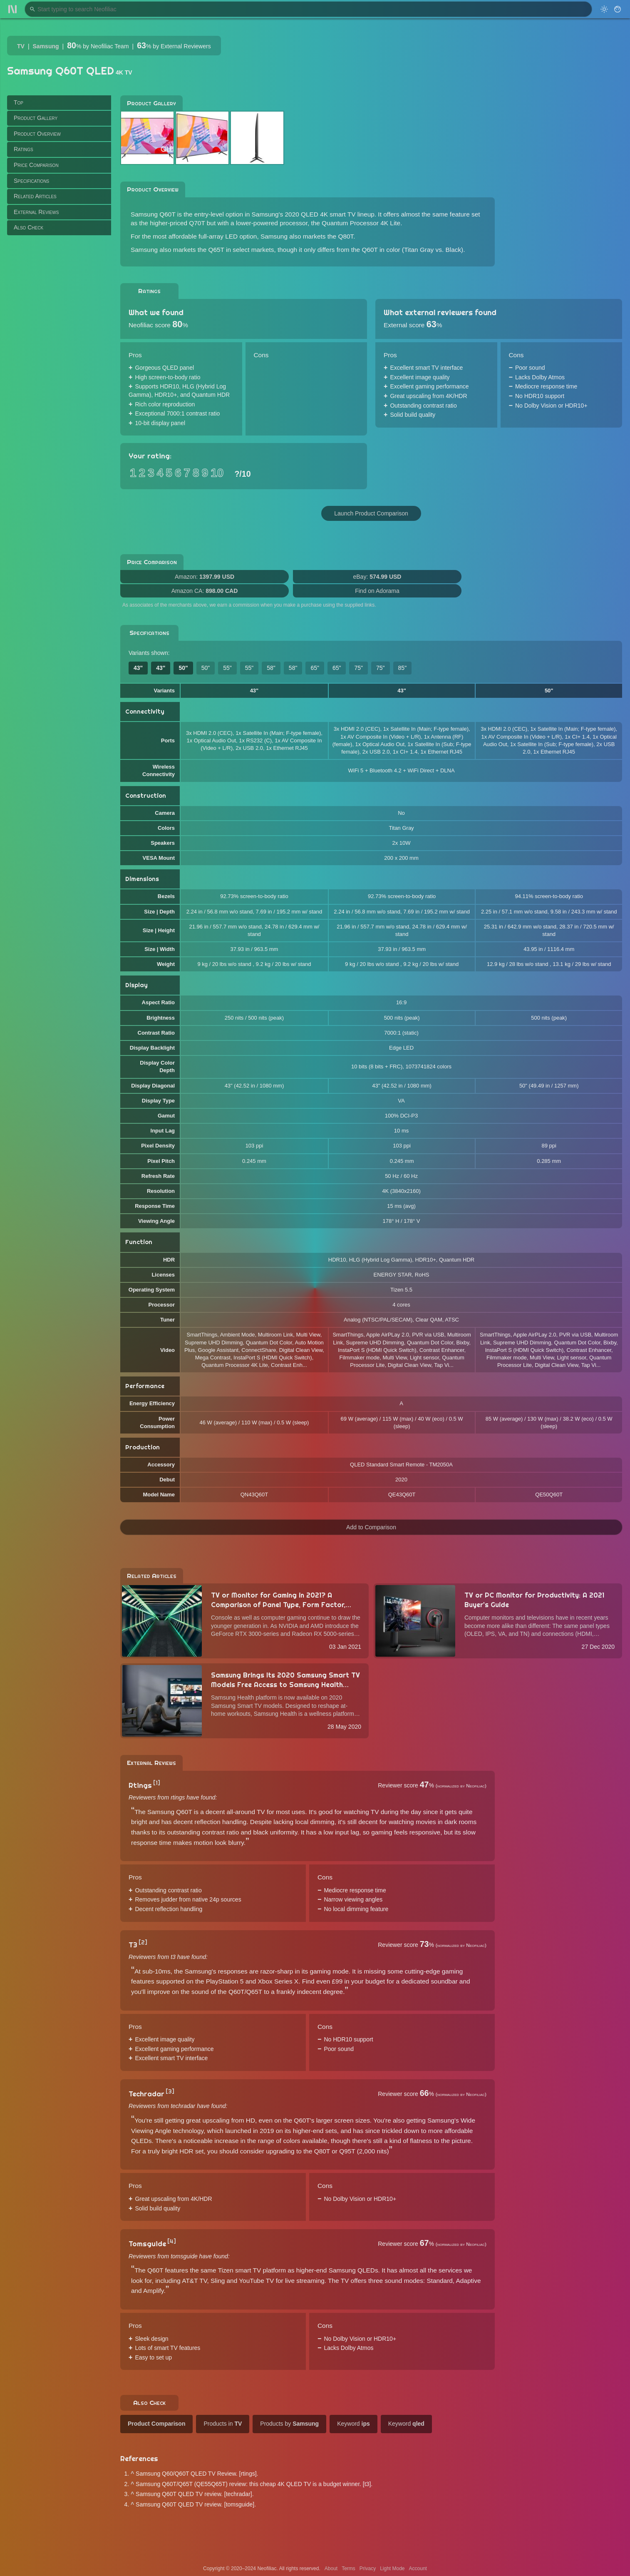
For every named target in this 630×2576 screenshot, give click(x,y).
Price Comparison (36, 165)
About (331, 2568)
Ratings (23, 149)
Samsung (46, 46)
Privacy (368, 2568)
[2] (143, 1942)
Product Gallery (35, 117)
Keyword (353, 2423)
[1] (156, 1783)
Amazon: (204, 576)
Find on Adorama (377, 590)
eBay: (377, 576)
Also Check (28, 227)
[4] (171, 2241)
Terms (348, 2568)
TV (21, 46)
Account (418, 2568)
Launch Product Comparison (371, 513)
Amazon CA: (204, 590)
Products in (222, 2423)
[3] (170, 2091)
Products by (289, 2423)
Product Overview (37, 133)
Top (18, 102)
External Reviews (36, 212)
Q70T (197, 222)
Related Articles (35, 196)
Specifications (31, 180)
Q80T (345, 236)
